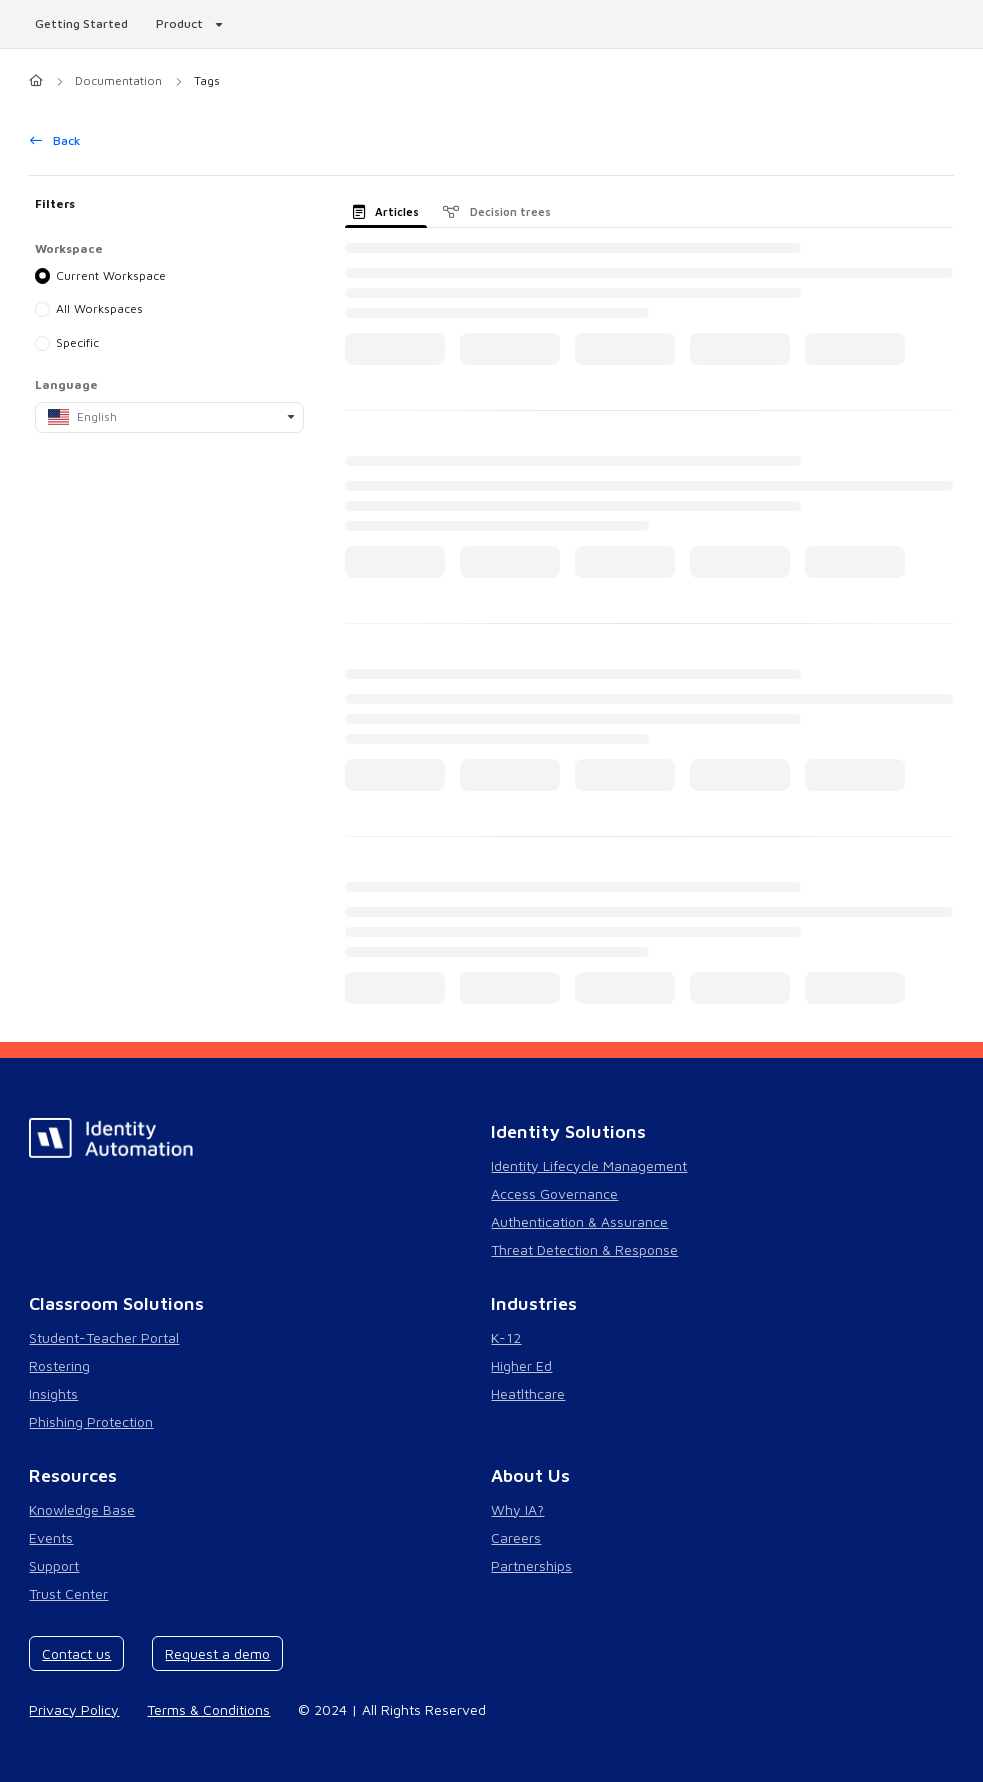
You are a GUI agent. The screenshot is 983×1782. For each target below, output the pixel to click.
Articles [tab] (386, 211)
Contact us (76, 1653)
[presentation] (390, 211)
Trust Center (68, 1593)
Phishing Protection (91, 1421)
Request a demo (217, 1653)
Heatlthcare (528, 1393)
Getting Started (81, 23)
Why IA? (517, 1509)
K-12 (506, 1337)
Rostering (59, 1365)
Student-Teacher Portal (104, 1337)
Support (54, 1565)
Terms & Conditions (208, 1709)
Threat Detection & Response (584, 1249)
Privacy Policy (74, 1709)
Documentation (118, 80)
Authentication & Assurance (579, 1221)
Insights (53, 1393)
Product (179, 23)
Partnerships (531, 1565)
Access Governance (554, 1193)
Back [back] (55, 140)
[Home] (36, 81)
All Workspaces (100, 308)
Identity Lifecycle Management (589, 1165)
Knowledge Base (82, 1509)
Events (51, 1537)
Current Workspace (112, 274)
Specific (78, 342)
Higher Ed (521, 1365)
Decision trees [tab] (497, 211)
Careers (516, 1537)
